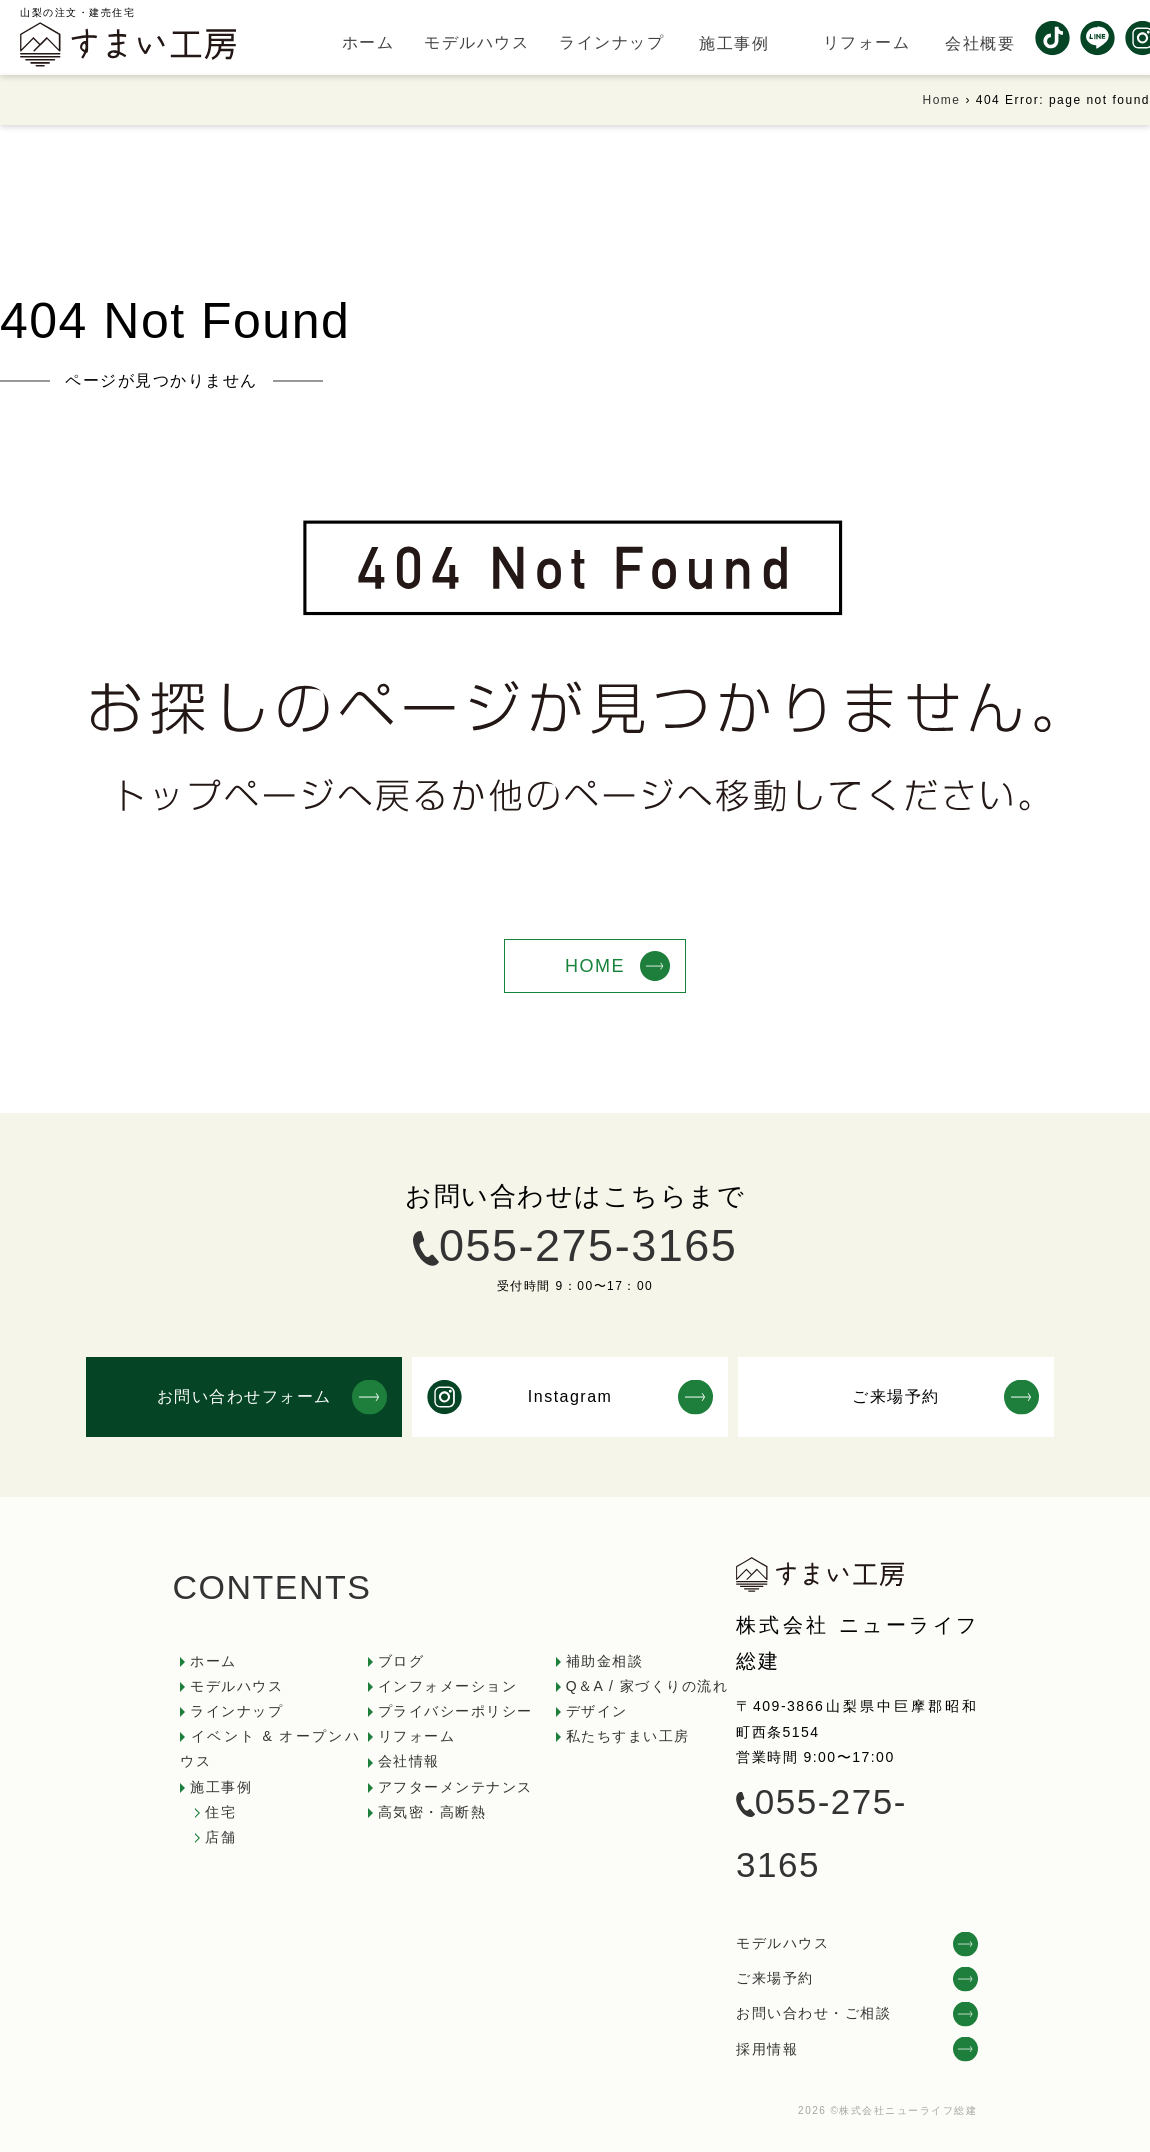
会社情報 (409, 1761)
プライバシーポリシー (455, 1711)
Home (942, 100)
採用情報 (767, 2049)
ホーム (213, 1661)
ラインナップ (236, 1711)
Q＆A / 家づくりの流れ (647, 1686)
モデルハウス (236, 1686)
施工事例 (734, 43)
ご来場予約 (775, 1978)
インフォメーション (448, 1686)
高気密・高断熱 (432, 1812)
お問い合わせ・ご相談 (813, 2013)
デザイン (597, 1711)
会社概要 (980, 43)
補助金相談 (605, 1661)
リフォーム (417, 1736)
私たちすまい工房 (628, 1736)
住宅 (220, 1812)
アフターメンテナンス (455, 1787)
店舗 (220, 1837)
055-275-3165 (588, 1245)
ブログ (401, 1661)
